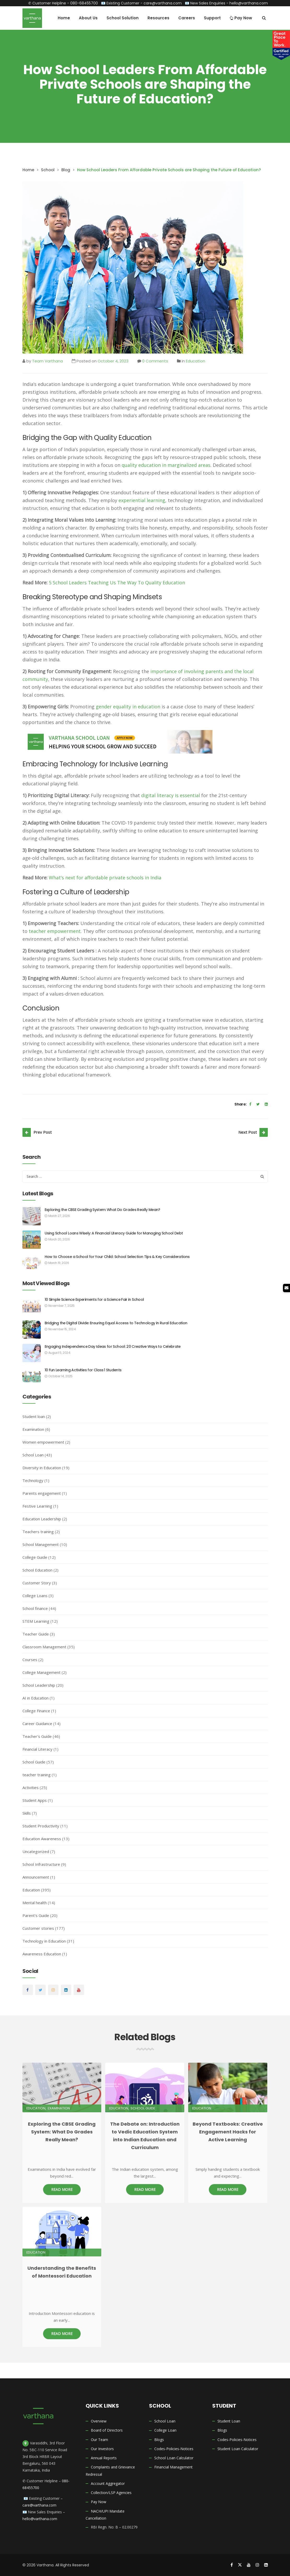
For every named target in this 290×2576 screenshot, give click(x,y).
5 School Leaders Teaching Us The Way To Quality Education (117, 582)
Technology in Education (44, 1941)
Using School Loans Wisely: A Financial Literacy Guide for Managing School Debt (114, 1233)
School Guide (33, 1762)
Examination (33, 1429)
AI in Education (35, 1698)
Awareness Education (41, 1953)
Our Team (99, 2439)
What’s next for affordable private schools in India (105, 877)
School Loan (33, 1454)
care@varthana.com (163, 3)
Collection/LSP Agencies (111, 2492)
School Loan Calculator (173, 2457)
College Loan (165, 2430)
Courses (29, 1659)
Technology (32, 1480)
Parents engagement (41, 1493)
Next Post (247, 1132)
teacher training (36, 1774)
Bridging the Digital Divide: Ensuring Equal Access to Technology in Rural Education (116, 1323)
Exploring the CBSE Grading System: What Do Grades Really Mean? (102, 1209)
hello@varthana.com (248, 3)
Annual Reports (104, 2457)
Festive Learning (37, 1506)
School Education (37, 1570)
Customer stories (38, 1928)
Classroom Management (44, 1646)
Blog (65, 170)
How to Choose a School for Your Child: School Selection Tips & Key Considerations (117, 1256)
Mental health (34, 1902)
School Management (40, 1544)
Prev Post (42, 1132)
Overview (98, 2421)
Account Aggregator (108, 2483)
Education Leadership (41, 1518)
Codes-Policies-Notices (173, 2448)
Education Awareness (41, 1838)
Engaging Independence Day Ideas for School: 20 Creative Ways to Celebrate (113, 1346)
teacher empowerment (55, 931)
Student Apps (34, 1800)
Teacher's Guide (37, 1736)
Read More (62, 2189)
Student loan (33, 1416)
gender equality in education (128, 706)
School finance (35, 1608)
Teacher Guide (35, 1634)
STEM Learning (35, 1621)
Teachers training (38, 1531)
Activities (30, 1787)
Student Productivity (40, 1825)
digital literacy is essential (170, 795)
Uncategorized (35, 1851)
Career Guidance (37, 1723)
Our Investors (102, 2448)
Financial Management (173, 2467)
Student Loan (228, 2421)
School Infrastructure (41, 1864)
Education (195, 361)
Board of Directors (107, 2430)
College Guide (34, 1557)
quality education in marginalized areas (166, 465)
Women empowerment (43, 1442)
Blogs (159, 2439)
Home (28, 170)
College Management (41, 1672)
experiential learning (142, 500)
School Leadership (38, 1685)
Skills (26, 1813)
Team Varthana (47, 361)
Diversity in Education (41, 1467)
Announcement (35, 1877)
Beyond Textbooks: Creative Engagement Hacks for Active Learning (228, 2132)
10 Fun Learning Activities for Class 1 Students (83, 1370)
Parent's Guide (35, 1915)
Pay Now (98, 2501)
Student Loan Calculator (237, 2448)
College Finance (36, 1710)
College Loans (35, 1595)
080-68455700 (84, 3)
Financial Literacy (37, 1749)
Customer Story (36, 1582)
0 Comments (155, 361)
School (48, 170)
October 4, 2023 (113, 361)
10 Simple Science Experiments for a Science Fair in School (94, 1299)
